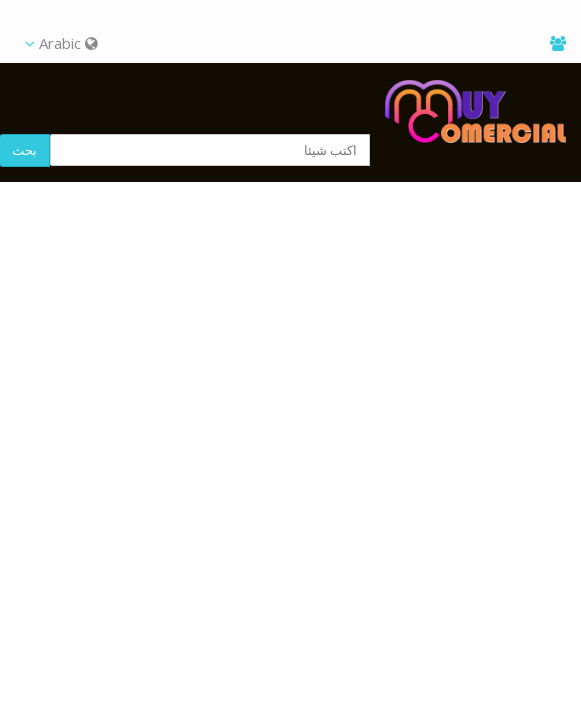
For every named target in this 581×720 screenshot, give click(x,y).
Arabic (61, 43)
